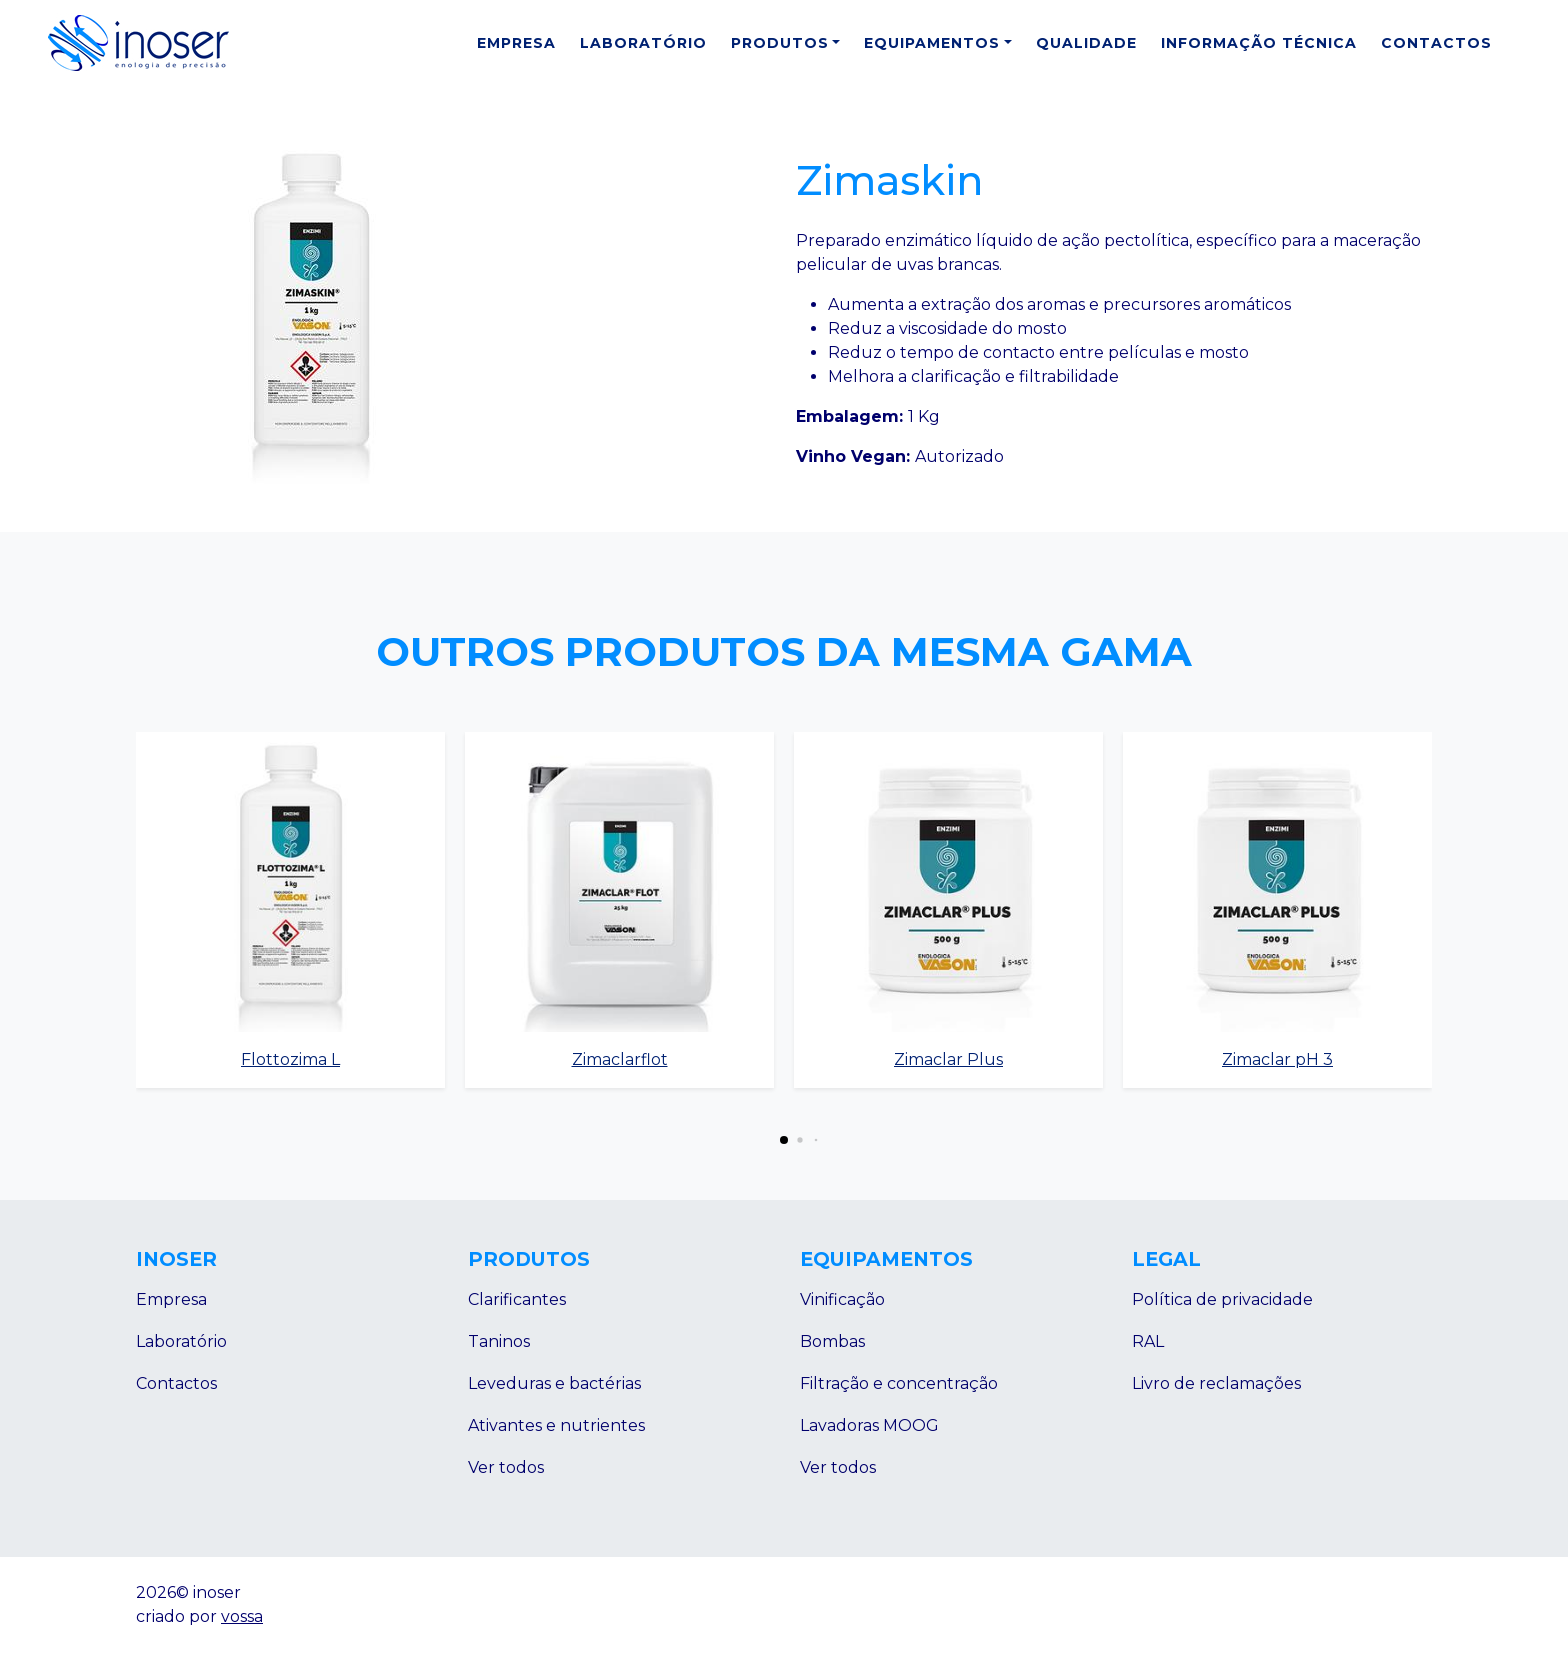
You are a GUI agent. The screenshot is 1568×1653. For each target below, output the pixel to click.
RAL (1148, 1341)
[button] (784, 1140)
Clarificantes (517, 1299)
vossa (242, 1616)
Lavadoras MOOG (869, 1425)
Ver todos (506, 1467)
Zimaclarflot (620, 1059)
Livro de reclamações (1216, 1383)
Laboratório (643, 43)
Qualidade (1086, 43)
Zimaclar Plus (948, 1059)
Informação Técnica (1259, 43)
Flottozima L (290, 1059)
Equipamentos (932, 43)
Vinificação (842, 1299)
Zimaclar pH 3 (1277, 1059)
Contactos (1436, 43)
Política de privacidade (1222, 1299)
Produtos (780, 43)
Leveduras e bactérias (554, 1383)
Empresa (516, 43)
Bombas (832, 1341)
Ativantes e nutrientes (556, 1425)
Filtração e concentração (899, 1383)
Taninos (499, 1341)
